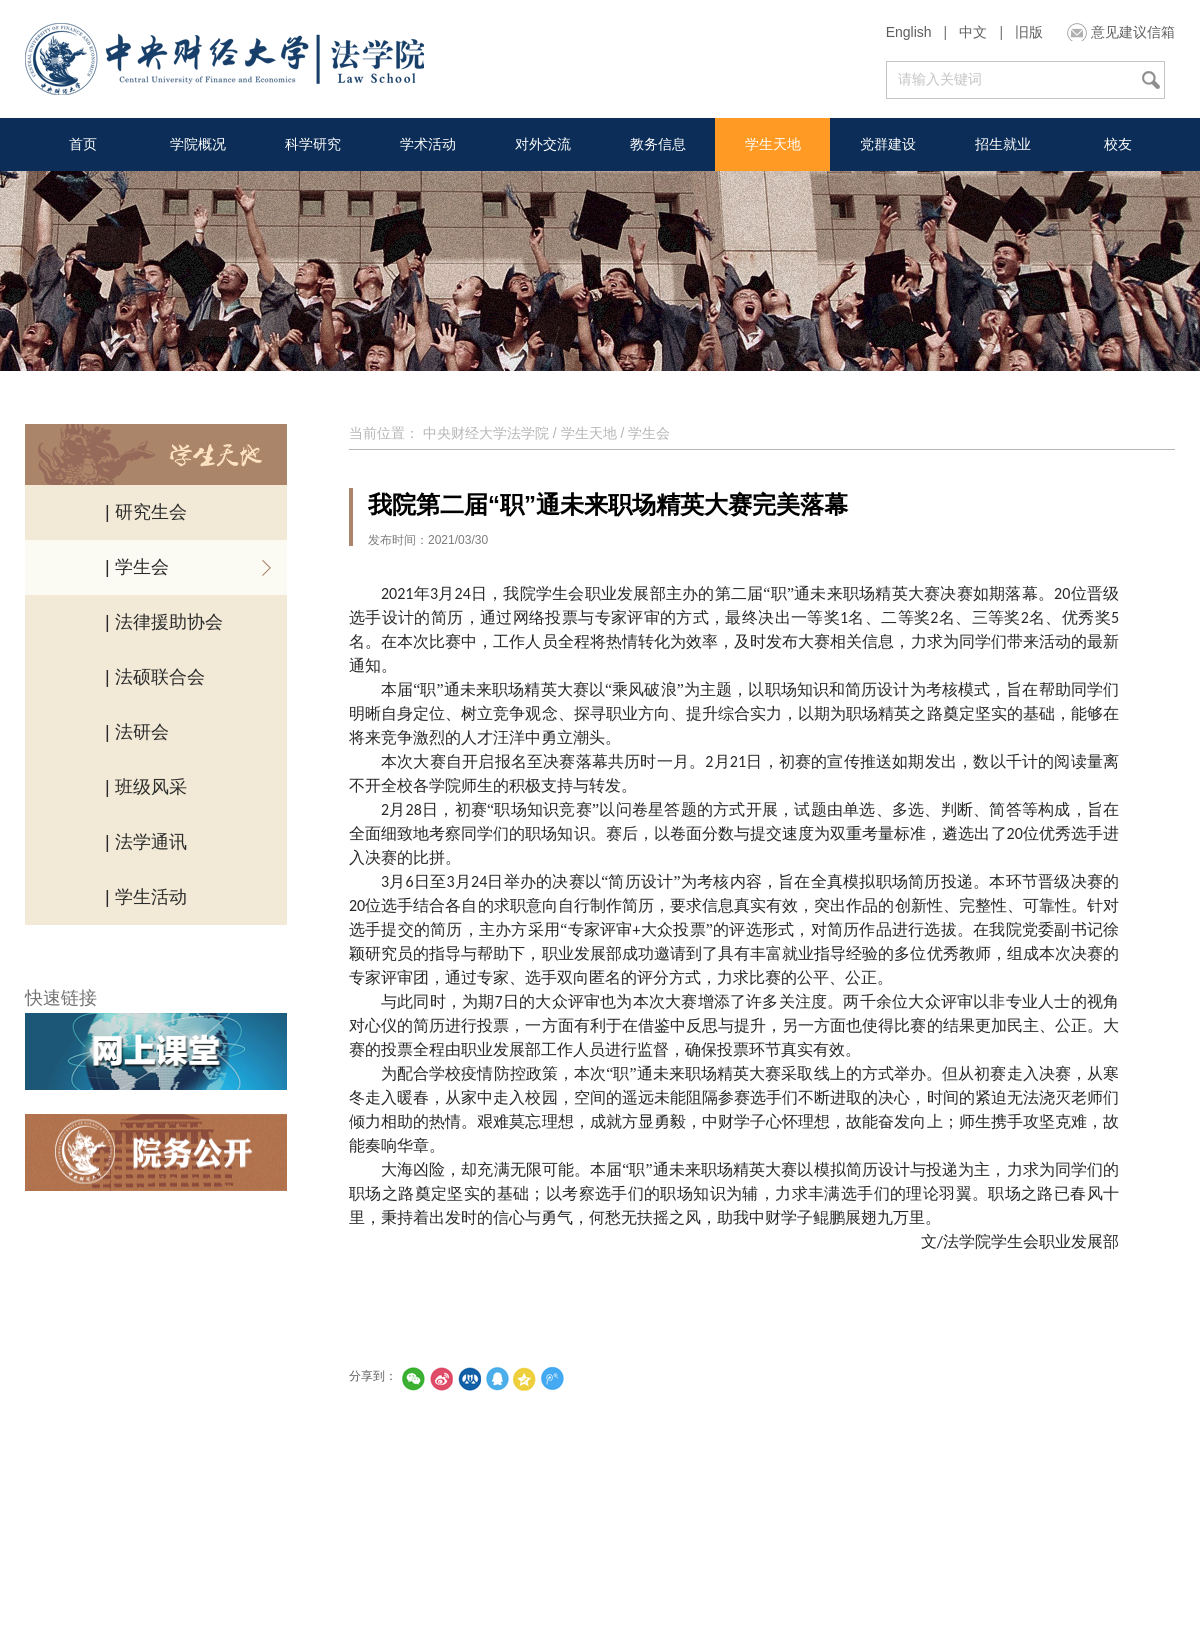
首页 (83, 144)
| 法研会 (137, 732)
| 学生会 (137, 567)
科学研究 (313, 144)
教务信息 (658, 144)
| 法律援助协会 (164, 622)
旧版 (1029, 32)
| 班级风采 (146, 787)
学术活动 (428, 144)
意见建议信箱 (1133, 32)
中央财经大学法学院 (486, 433)
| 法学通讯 (146, 842)
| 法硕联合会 (155, 677)
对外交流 (543, 144)
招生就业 (1003, 144)
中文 (973, 32)
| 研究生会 (146, 512)
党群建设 (888, 144)
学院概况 (198, 144)
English (909, 32)
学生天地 (773, 144)
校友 (1118, 144)
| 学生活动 (146, 897)
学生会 (649, 433)
